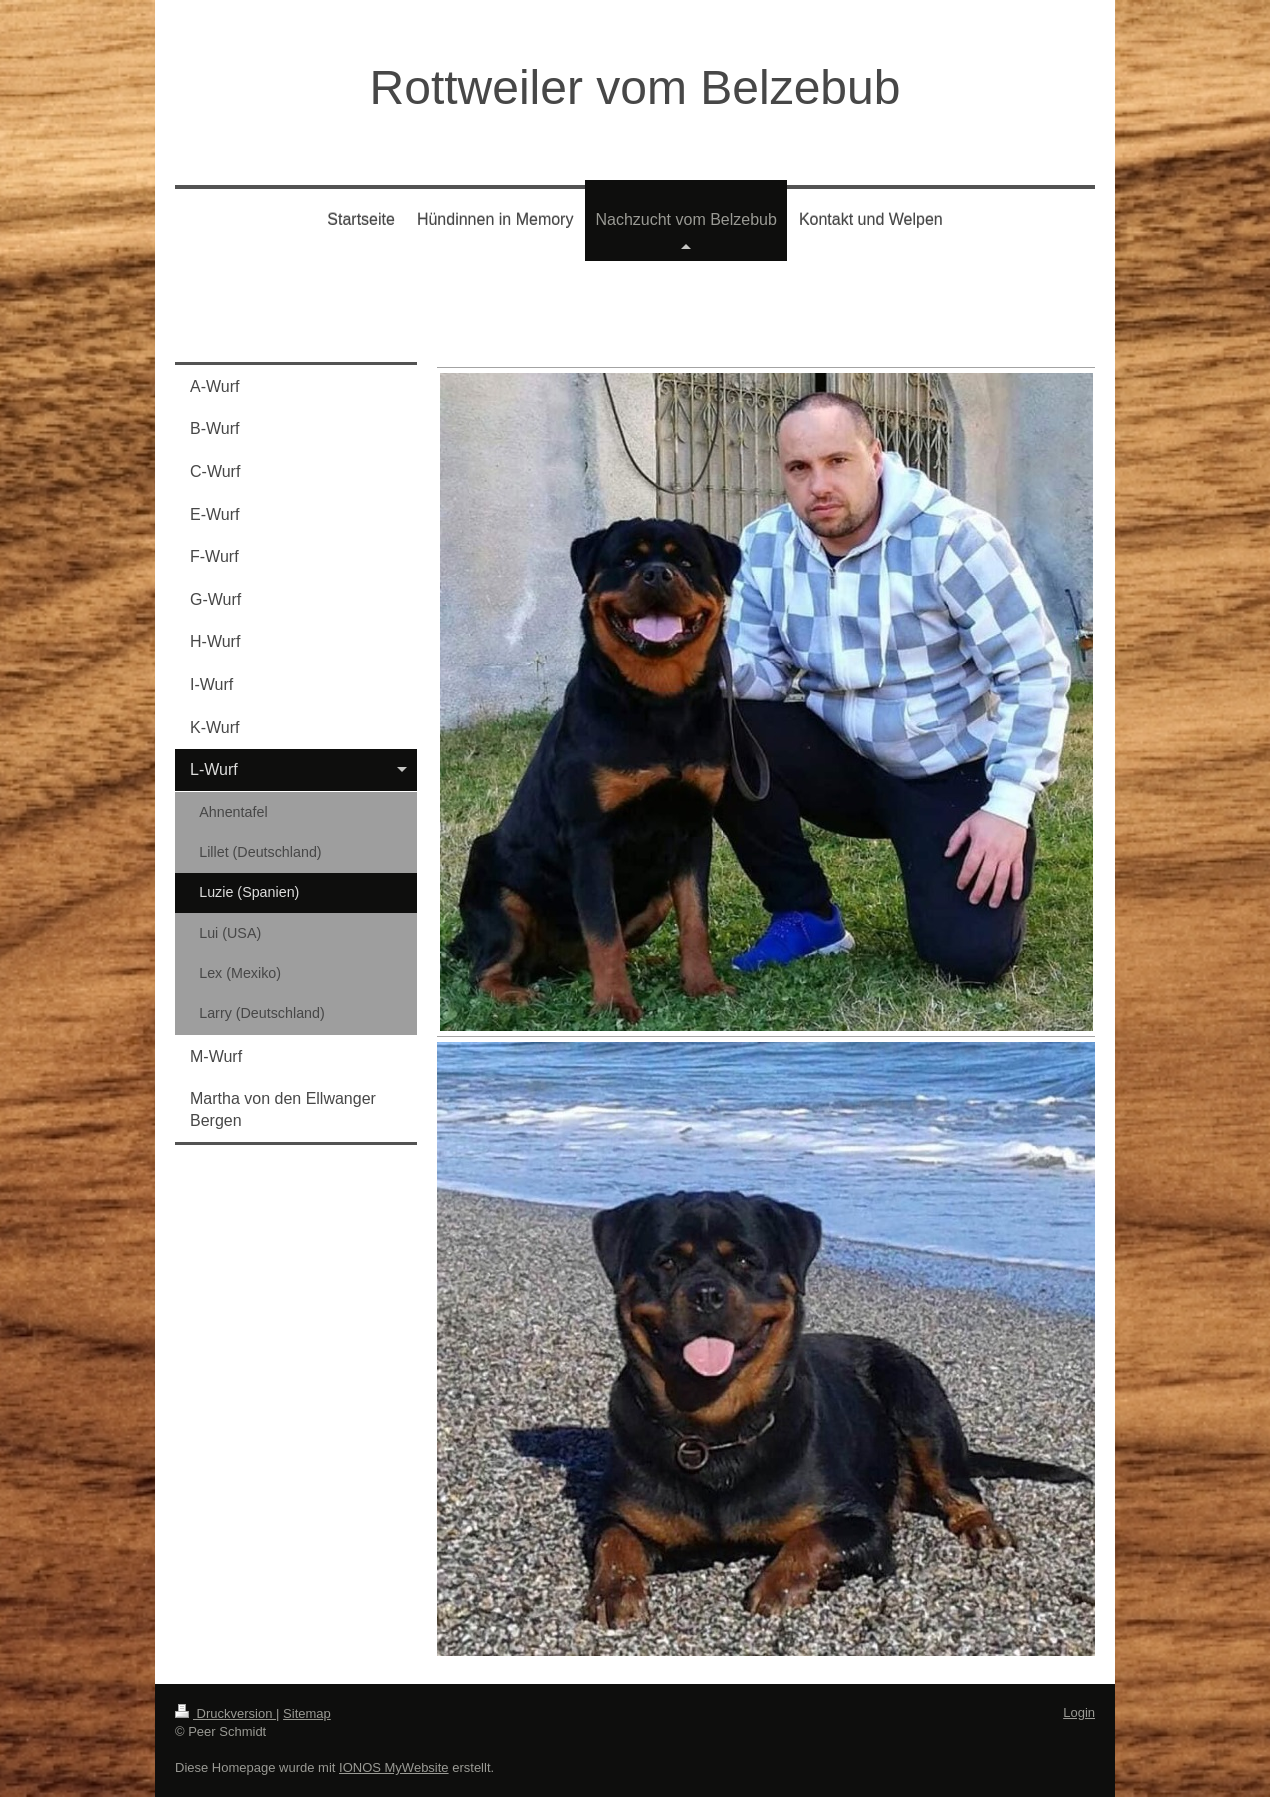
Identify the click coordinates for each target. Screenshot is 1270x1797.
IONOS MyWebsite (394, 1767)
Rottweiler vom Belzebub (635, 87)
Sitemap (307, 1713)
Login (1079, 1712)
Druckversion (225, 1713)
